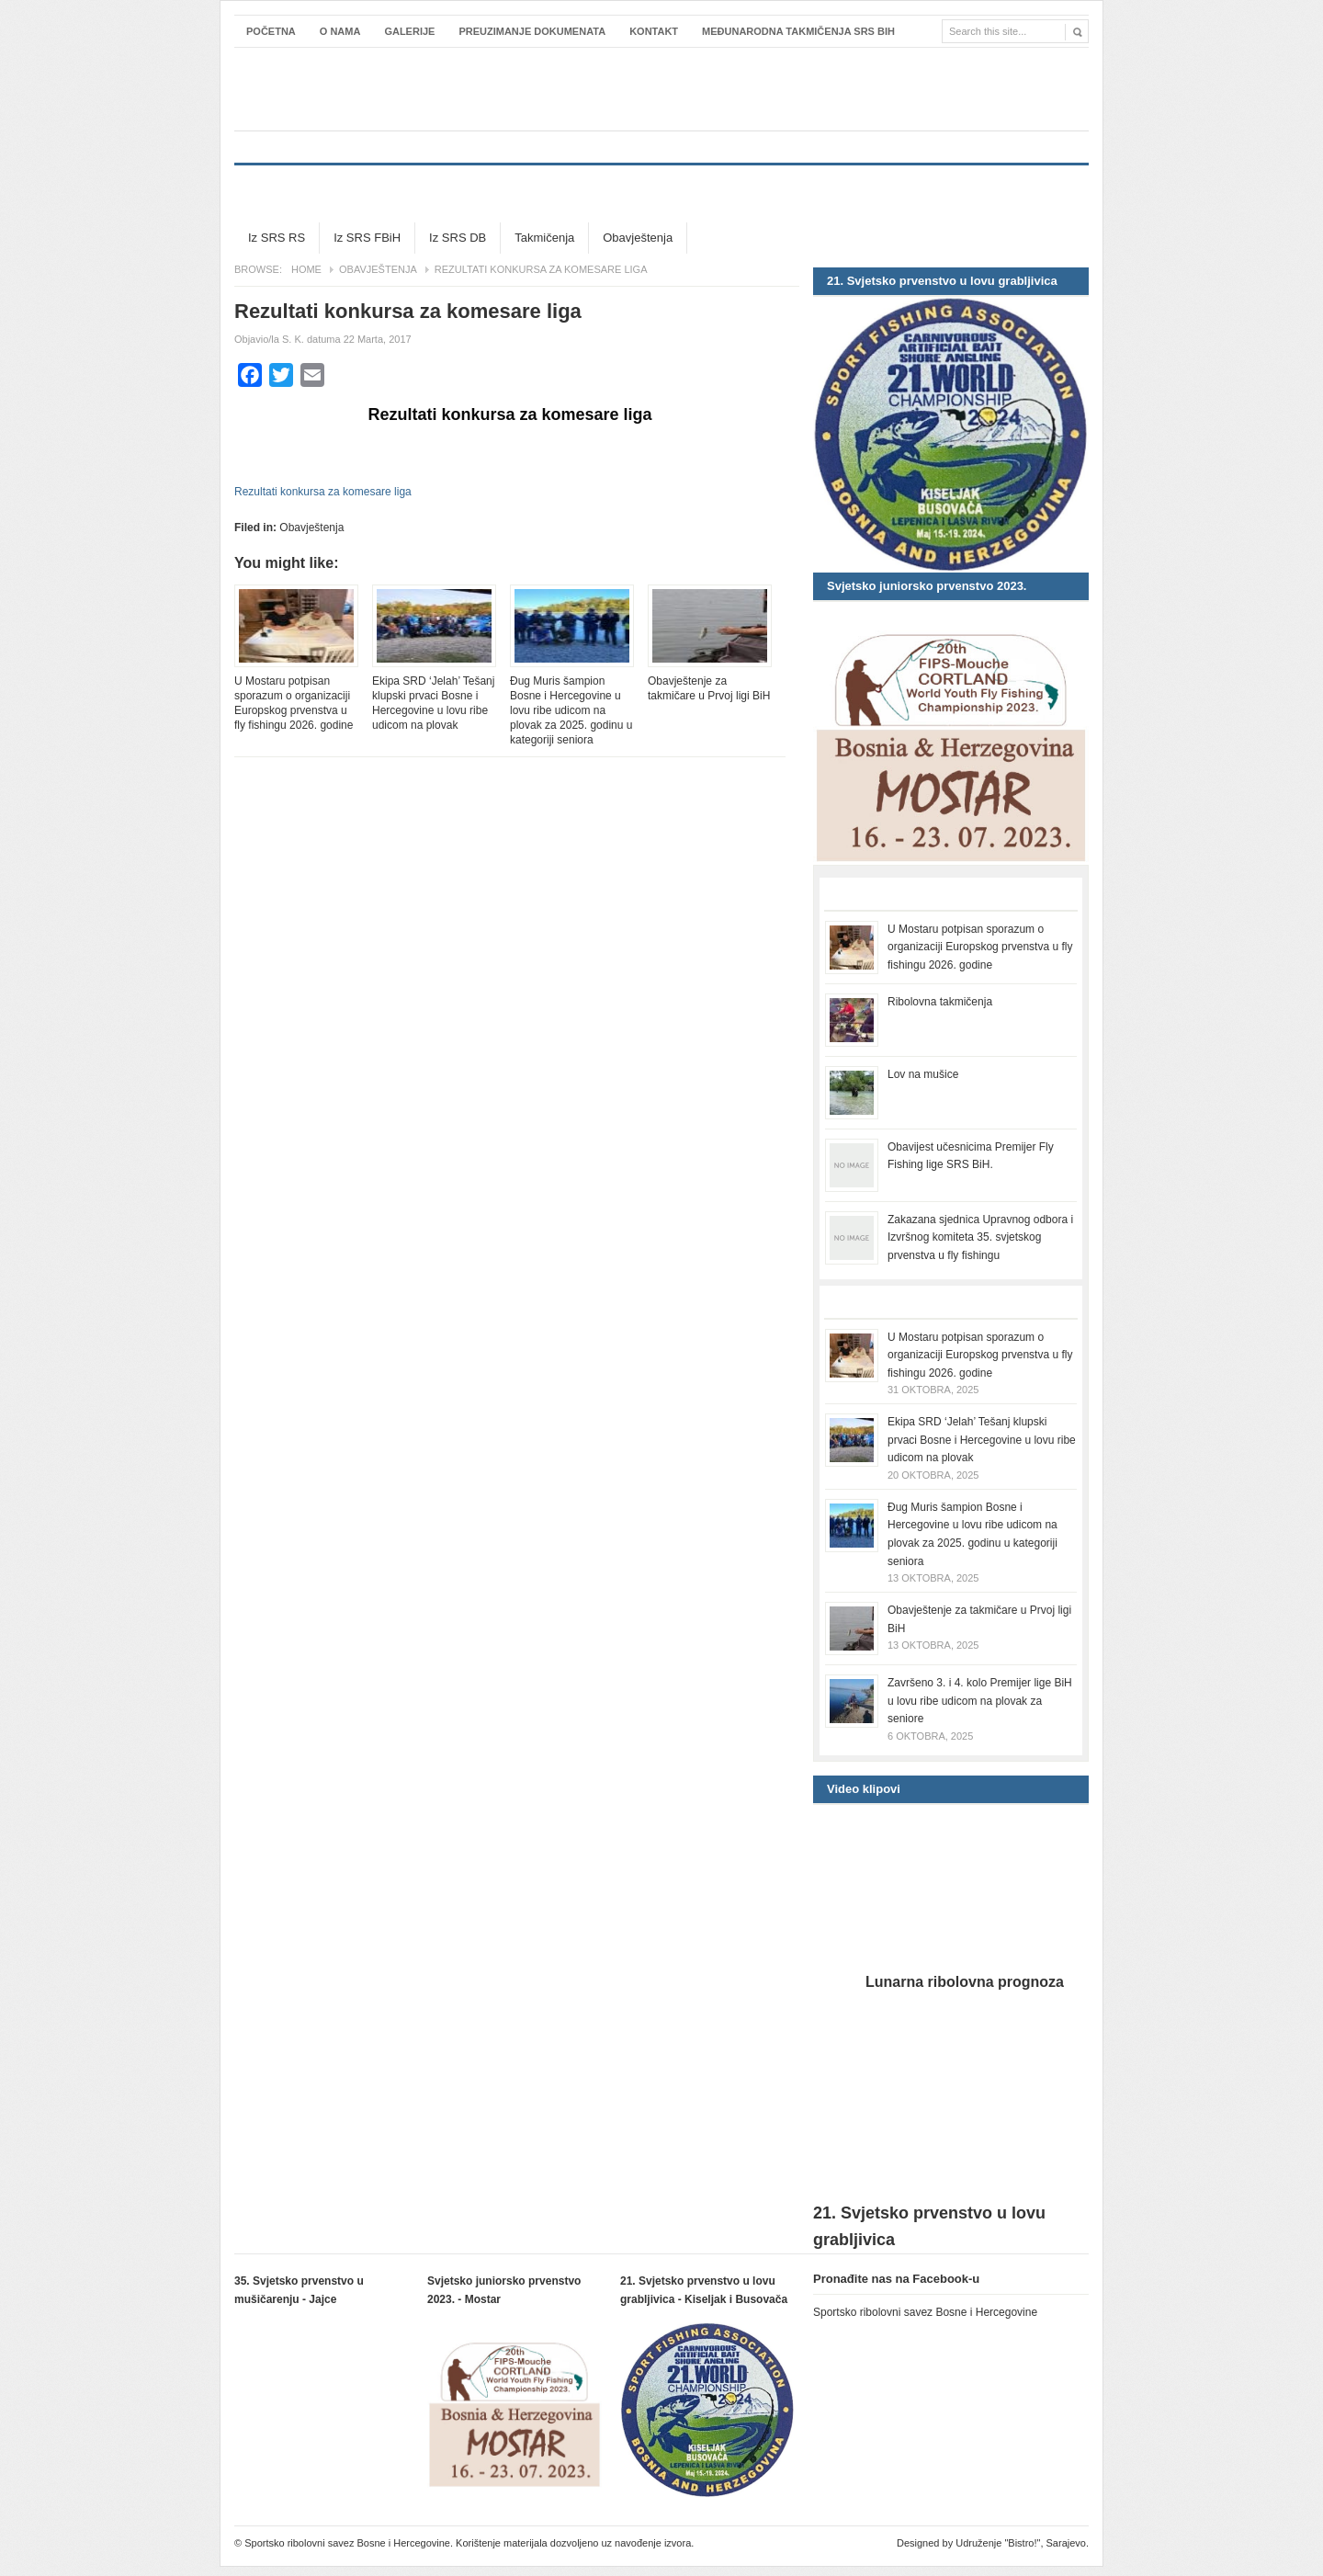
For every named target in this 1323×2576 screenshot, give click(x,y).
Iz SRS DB (457, 237)
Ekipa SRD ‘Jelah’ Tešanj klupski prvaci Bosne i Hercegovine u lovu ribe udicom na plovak (433, 703)
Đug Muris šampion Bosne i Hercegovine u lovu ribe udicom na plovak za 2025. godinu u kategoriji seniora (571, 710)
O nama (340, 31)
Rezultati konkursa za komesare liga (323, 491)
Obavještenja (638, 237)
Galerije (409, 31)
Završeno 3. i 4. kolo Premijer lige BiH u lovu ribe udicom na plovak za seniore (980, 1700)
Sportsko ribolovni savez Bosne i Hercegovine (661, 89)
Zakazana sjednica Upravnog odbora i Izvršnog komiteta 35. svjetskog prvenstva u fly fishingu (980, 1237)
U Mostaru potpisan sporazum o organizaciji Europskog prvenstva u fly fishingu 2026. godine (293, 703)
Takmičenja (544, 237)
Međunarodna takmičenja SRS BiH (798, 31)
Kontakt (653, 31)
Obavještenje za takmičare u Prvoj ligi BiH (709, 688)
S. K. (293, 339)
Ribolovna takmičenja (940, 1001)
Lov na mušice (923, 1074)
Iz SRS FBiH (367, 237)
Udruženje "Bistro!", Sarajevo (1021, 2542)
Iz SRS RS (276, 237)
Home (306, 269)
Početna (271, 31)
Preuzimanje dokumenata (531, 31)
